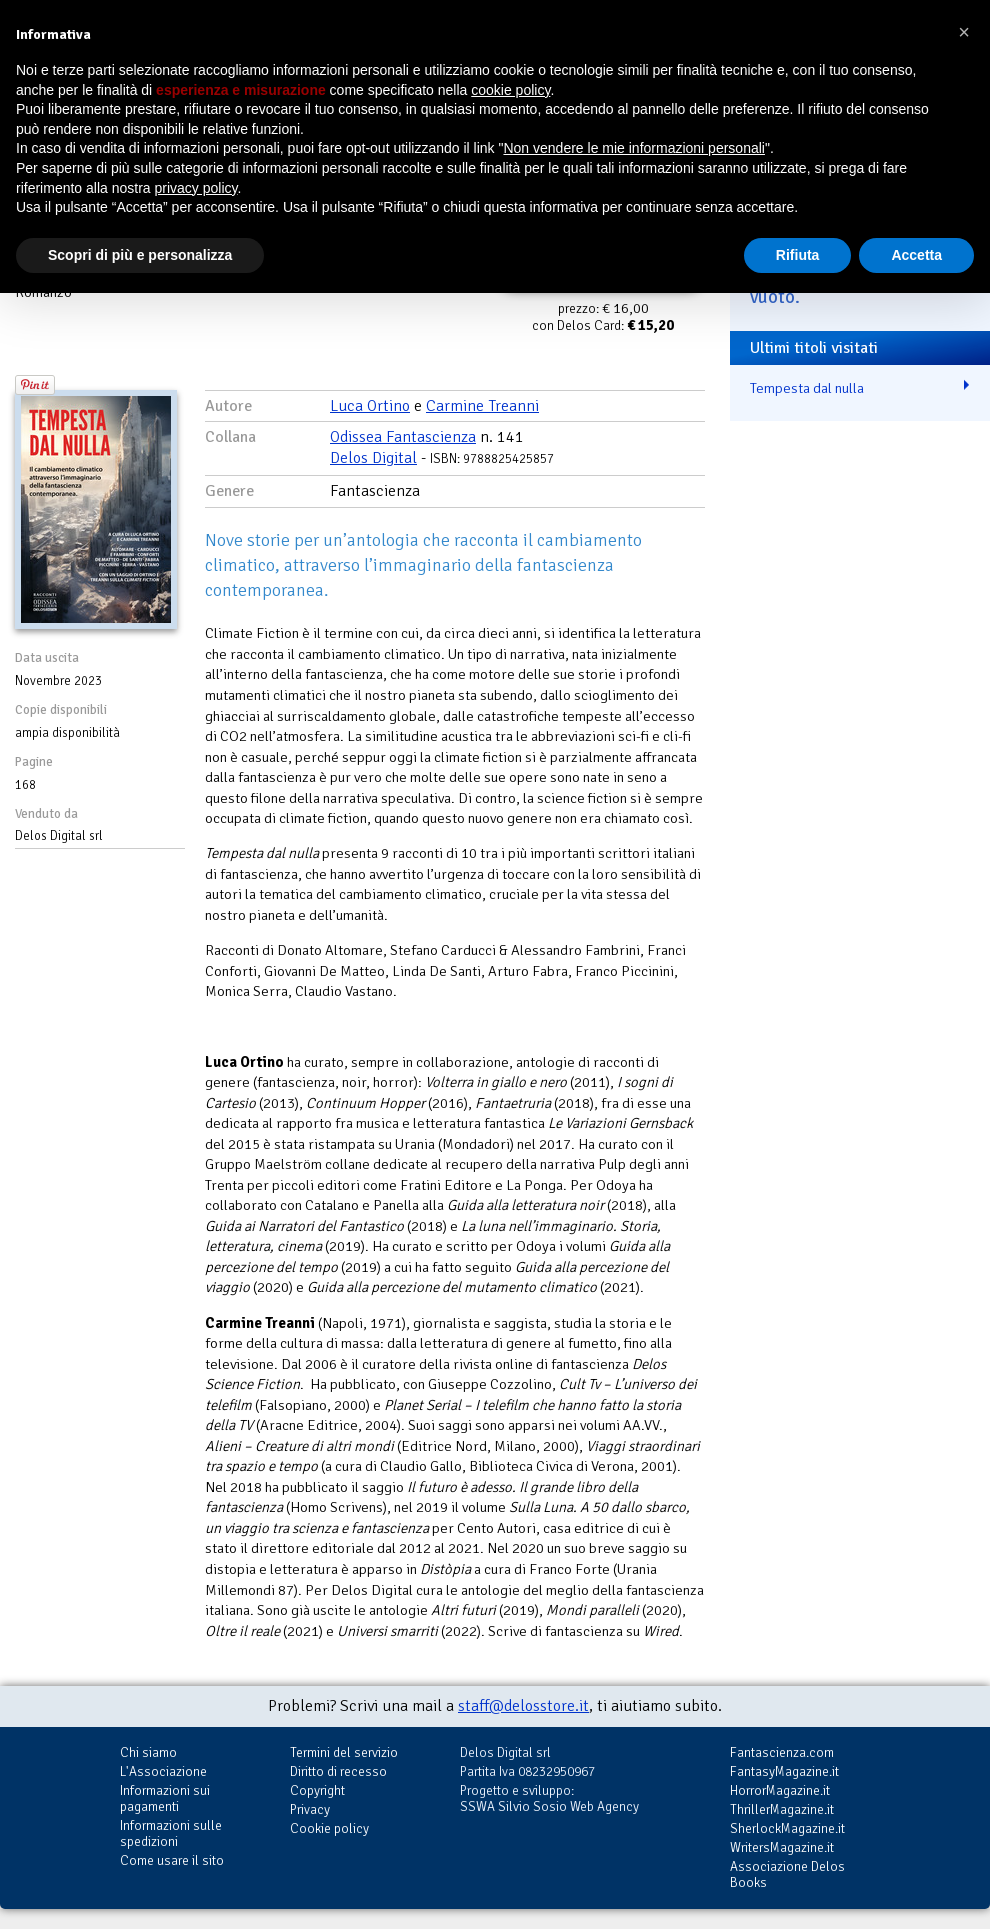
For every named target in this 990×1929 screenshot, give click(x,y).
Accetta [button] (916, 255)
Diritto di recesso (338, 1771)
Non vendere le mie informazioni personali (633, 148)
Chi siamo (148, 1752)
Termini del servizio (344, 1752)
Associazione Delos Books (787, 1874)
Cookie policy (329, 1828)
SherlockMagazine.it (787, 1828)
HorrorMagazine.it (780, 1790)
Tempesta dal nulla (807, 388)
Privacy (310, 1809)
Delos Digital (373, 458)
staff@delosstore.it (523, 1706)
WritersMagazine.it (782, 1847)
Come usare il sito (172, 1860)
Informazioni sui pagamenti (165, 1798)
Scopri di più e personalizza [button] (140, 255)
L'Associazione (163, 1771)
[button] (964, 32)
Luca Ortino (370, 406)
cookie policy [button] (510, 90)
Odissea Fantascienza (403, 437)
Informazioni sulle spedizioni (171, 1833)
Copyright (317, 1790)
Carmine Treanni (482, 406)
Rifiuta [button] (798, 255)
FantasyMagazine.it (784, 1771)
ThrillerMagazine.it (782, 1809)
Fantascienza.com (782, 1752)
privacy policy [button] (196, 188)
